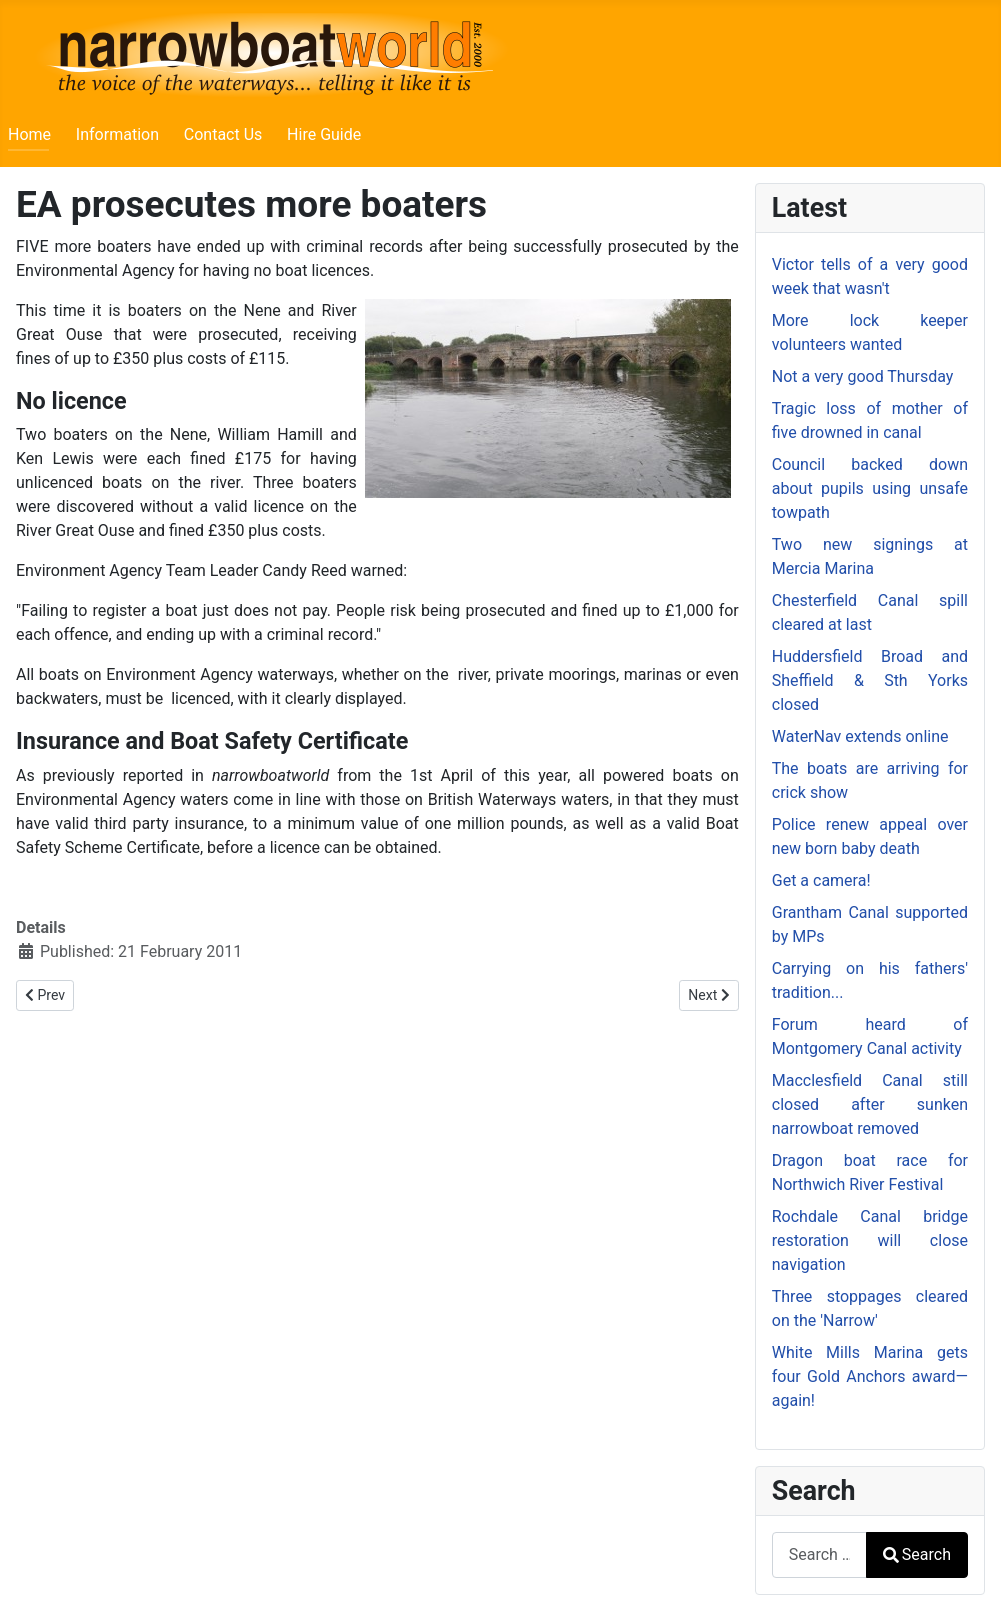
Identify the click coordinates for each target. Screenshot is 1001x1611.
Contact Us (223, 134)
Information (117, 134)
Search (917, 1554)
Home (29, 134)
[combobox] (819, 1554)
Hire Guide (324, 134)
